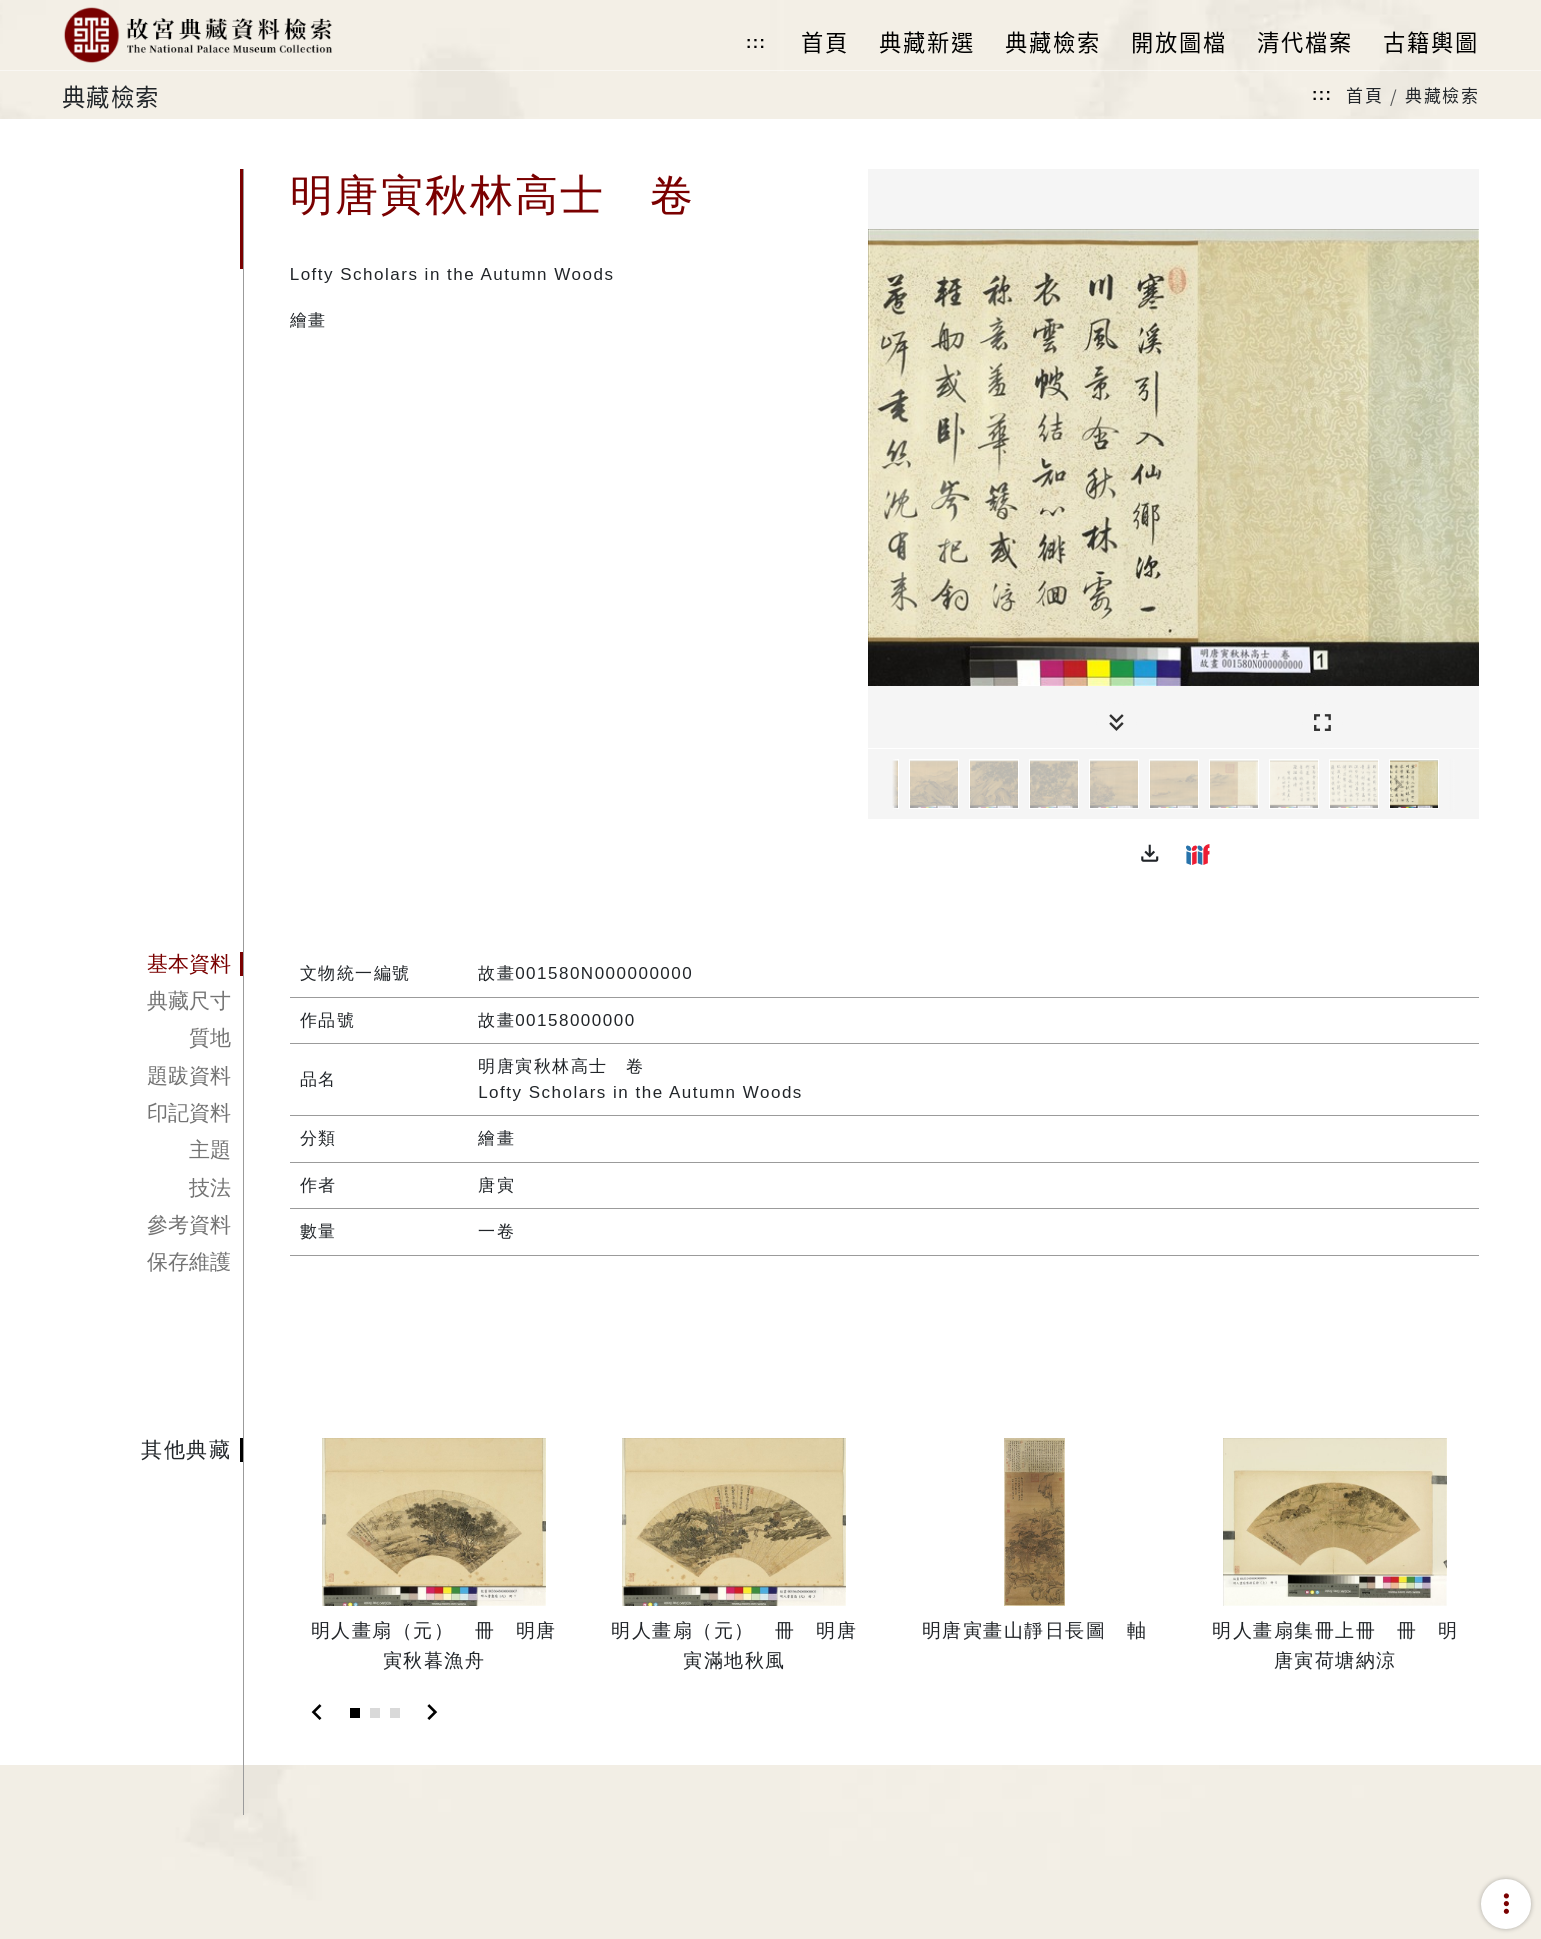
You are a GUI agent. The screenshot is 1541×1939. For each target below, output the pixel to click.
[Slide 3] (395, 1713)
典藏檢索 (1442, 94)
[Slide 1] (355, 1713)
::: (756, 42)
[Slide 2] (375, 1713)
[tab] (153, 964)
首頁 (1364, 94)
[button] (1150, 854)
